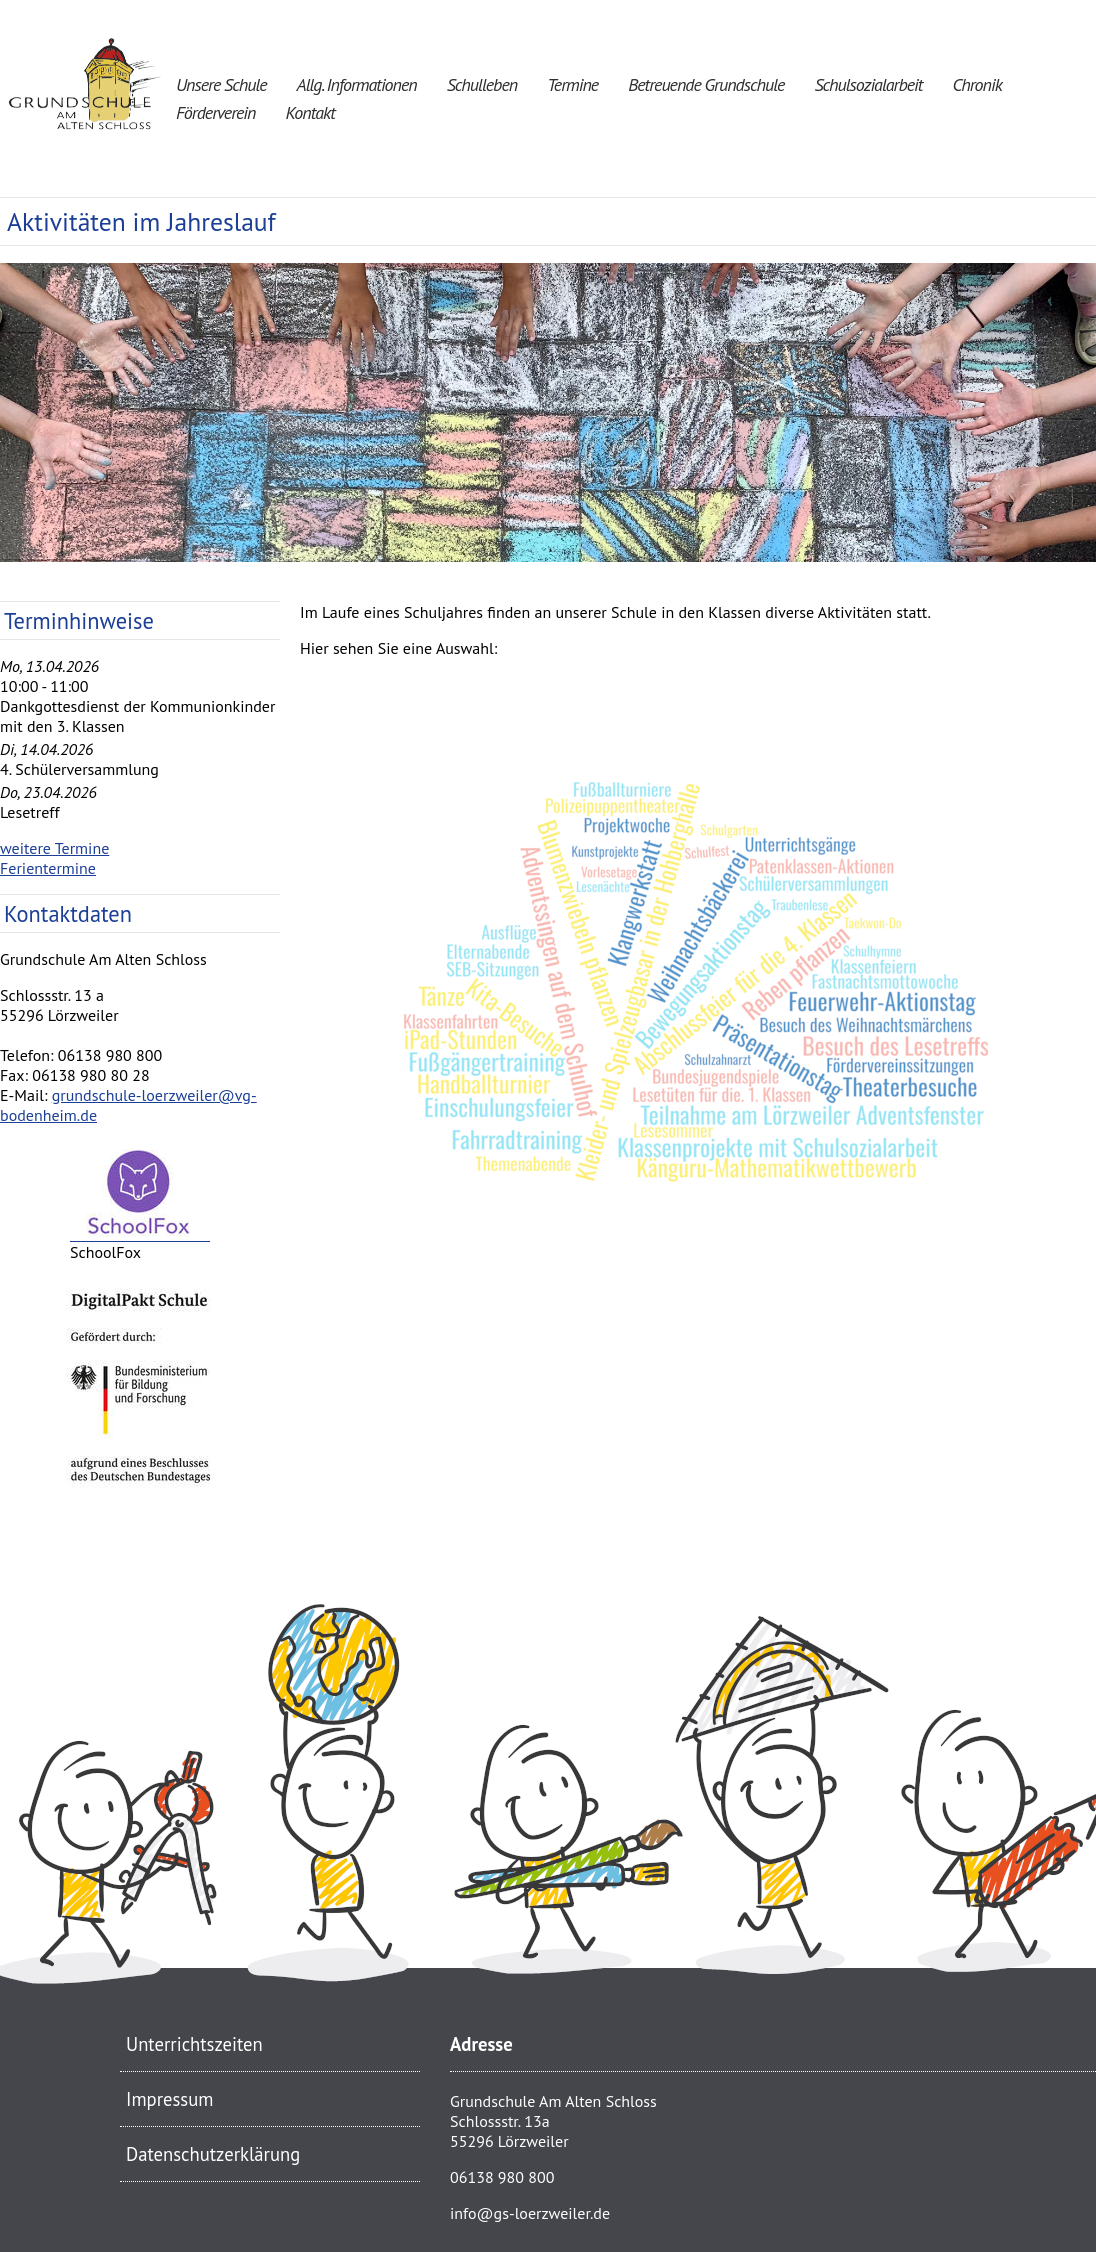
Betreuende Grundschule (706, 84)
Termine (572, 84)
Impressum (169, 2099)
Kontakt (309, 112)
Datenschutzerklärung (213, 2154)
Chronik (976, 84)
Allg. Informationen (357, 84)
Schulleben (482, 84)
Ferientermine (48, 868)
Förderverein (215, 112)
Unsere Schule (221, 84)
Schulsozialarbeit (868, 84)
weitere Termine (54, 848)
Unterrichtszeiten (194, 2044)
